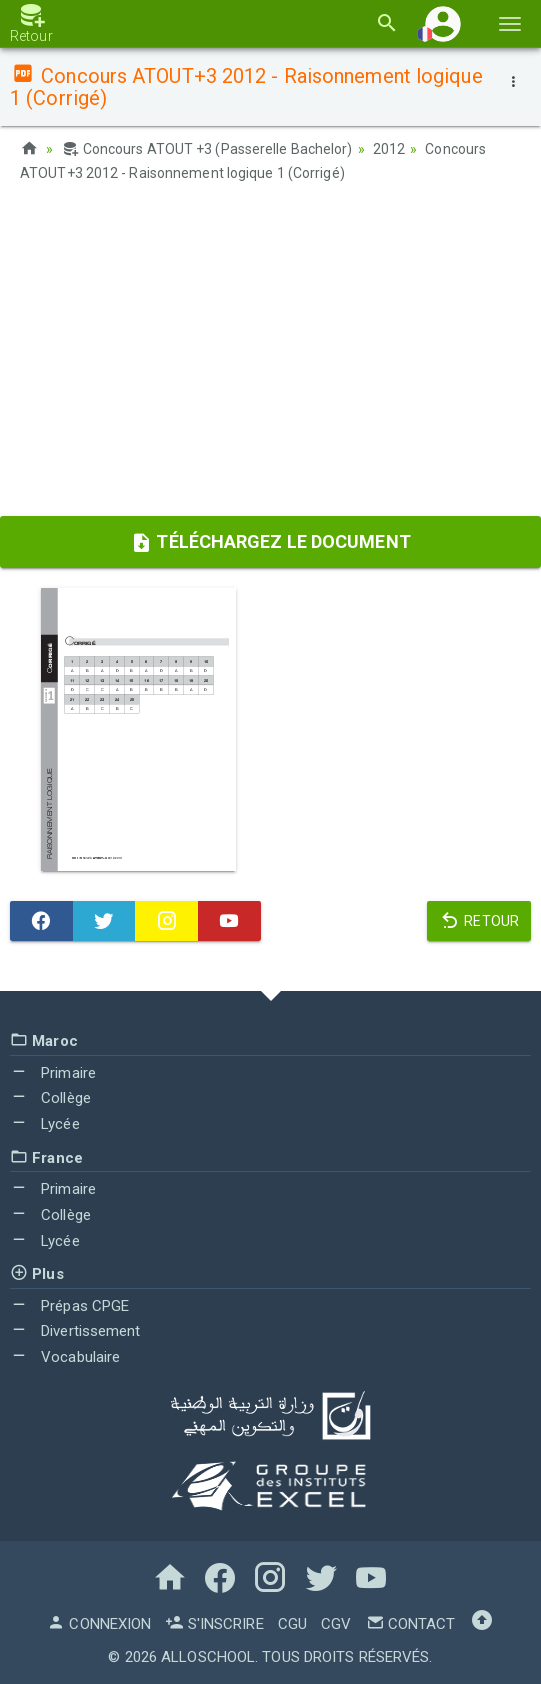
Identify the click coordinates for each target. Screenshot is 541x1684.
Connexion (99, 1624)
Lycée (45, 1124)
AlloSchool (208, 1657)
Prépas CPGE (69, 1306)
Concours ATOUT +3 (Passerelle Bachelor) (206, 149)
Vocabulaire (65, 1357)
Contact (411, 1624)
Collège (50, 1098)
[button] (443, 23)
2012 (389, 149)
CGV (336, 1624)
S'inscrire (214, 1624)
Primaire (53, 1073)
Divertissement (75, 1331)
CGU (292, 1624)
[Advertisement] (270, 356)
